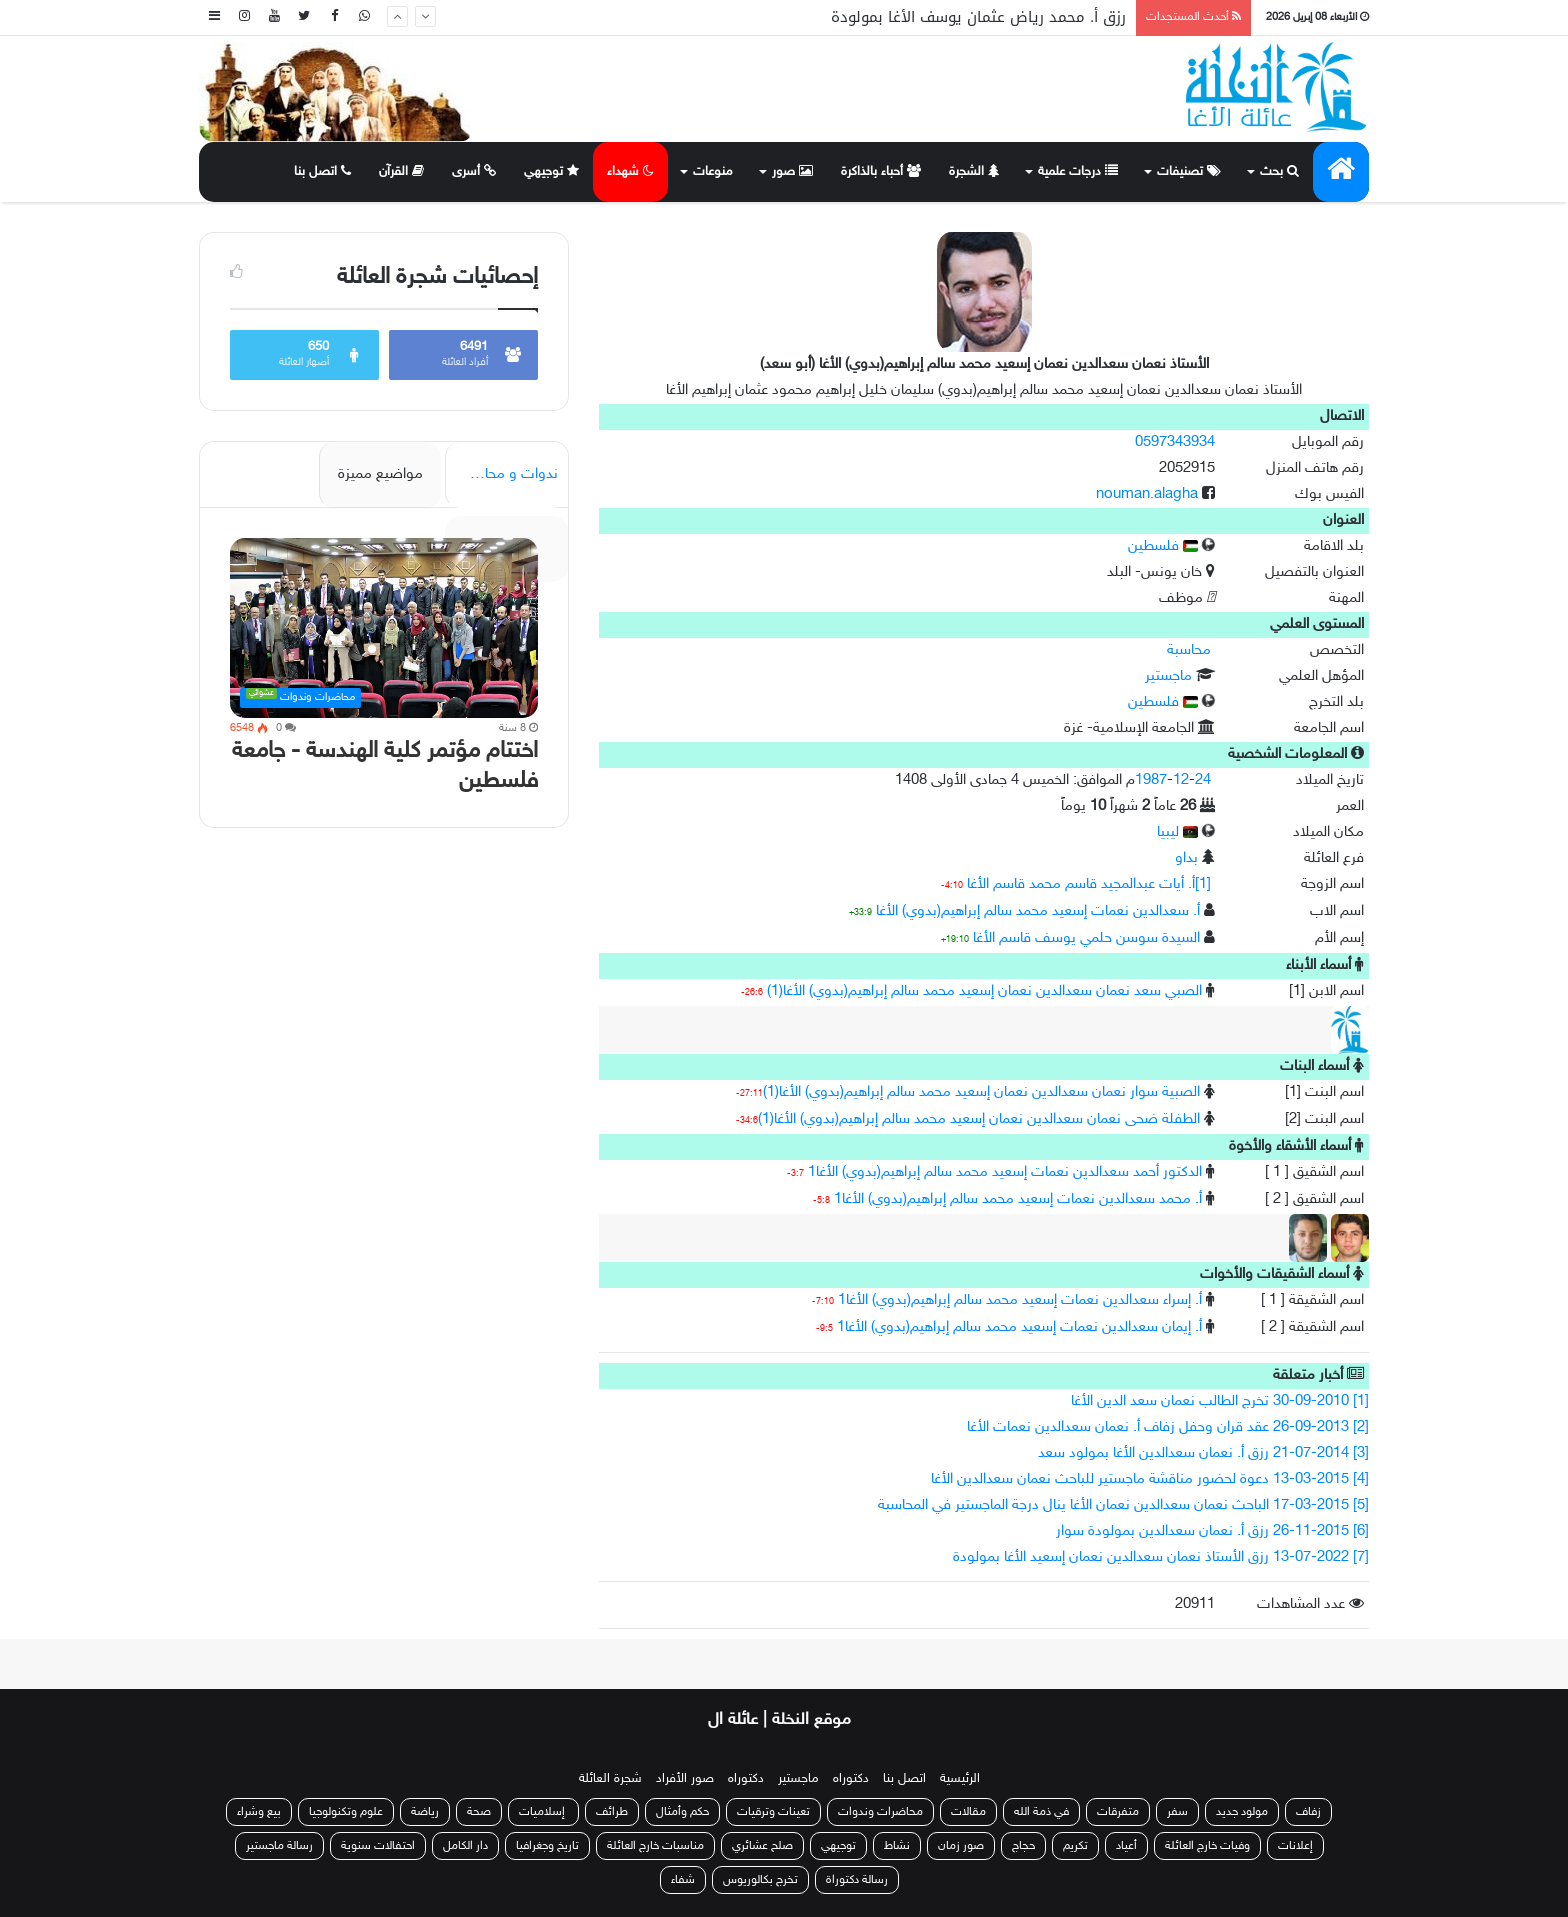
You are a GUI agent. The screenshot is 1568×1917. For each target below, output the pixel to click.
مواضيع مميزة (380, 474)
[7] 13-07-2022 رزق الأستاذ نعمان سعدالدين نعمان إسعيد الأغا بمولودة (1161, 1557)
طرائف (612, 1812)
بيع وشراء (259, 1812)
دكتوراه (851, 1779)
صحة (479, 1812)
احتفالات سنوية (378, 1846)
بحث (1279, 172)
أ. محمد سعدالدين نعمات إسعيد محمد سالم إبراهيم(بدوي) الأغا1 (1018, 1199)
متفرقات (1118, 1812)
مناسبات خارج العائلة (655, 1846)
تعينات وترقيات (773, 1812)
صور (792, 172)
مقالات (968, 1812)
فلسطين (1163, 546)
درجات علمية (1078, 172)
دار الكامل (465, 1846)
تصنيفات (1189, 172)
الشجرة (974, 172)
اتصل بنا (322, 172)
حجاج (1023, 1846)
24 (1203, 780)
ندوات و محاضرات (503, 474)
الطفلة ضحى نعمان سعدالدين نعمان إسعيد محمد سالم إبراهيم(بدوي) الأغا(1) (979, 1119)
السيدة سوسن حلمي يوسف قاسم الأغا (1086, 938)
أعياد (1126, 1846)
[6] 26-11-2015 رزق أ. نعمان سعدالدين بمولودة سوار (1212, 1531)
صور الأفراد (685, 1779)
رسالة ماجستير (279, 1846)
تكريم (1075, 1846)
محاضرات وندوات (880, 1812)
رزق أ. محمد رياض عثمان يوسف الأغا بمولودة (978, 17)
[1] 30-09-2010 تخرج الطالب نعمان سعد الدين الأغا (1220, 1401)
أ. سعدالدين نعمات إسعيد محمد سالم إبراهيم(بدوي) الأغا (1038, 911)
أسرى (474, 172)
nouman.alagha (1147, 494)
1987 (1151, 780)
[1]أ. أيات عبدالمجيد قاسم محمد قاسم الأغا (1089, 884)
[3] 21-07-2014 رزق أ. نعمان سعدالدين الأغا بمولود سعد (1203, 1453)
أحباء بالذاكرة (881, 172)
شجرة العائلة (610, 1779)
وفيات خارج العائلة (1207, 1846)
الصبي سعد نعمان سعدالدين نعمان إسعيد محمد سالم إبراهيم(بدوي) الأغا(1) (984, 991)
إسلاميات (543, 1812)
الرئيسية (960, 1779)
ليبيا (1177, 832)
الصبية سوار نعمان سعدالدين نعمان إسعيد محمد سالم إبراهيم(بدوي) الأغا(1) (981, 1092)
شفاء (683, 1880)
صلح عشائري (762, 1846)
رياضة (425, 1812)
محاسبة (1189, 650)
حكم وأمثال (682, 1812)
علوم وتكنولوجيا (346, 1812)
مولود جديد (1242, 1812)
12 (1181, 780)
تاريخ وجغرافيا (547, 1846)
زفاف (1308, 1812)
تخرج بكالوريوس (760, 1880)
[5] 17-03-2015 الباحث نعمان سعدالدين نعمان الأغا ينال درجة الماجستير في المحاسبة (1123, 1505)
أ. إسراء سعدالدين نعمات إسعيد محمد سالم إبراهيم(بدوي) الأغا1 (1020, 1300)
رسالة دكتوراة (857, 1880)
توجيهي (551, 172)
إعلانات (1295, 1846)
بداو (1186, 858)
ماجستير (1168, 676)
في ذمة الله (1041, 1812)
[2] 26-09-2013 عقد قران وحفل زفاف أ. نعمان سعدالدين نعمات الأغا (1168, 1427)
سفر (1177, 1812)
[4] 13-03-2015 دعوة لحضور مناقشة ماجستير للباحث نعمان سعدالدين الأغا (1150, 1479)
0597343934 (1175, 442)
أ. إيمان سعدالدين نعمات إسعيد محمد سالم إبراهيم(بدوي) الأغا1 (1019, 1327)
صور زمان (961, 1846)
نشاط (897, 1846)
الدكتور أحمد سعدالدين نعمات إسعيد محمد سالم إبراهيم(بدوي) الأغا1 (1005, 1172)
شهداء (630, 172)
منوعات (713, 172)
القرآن (401, 172)
